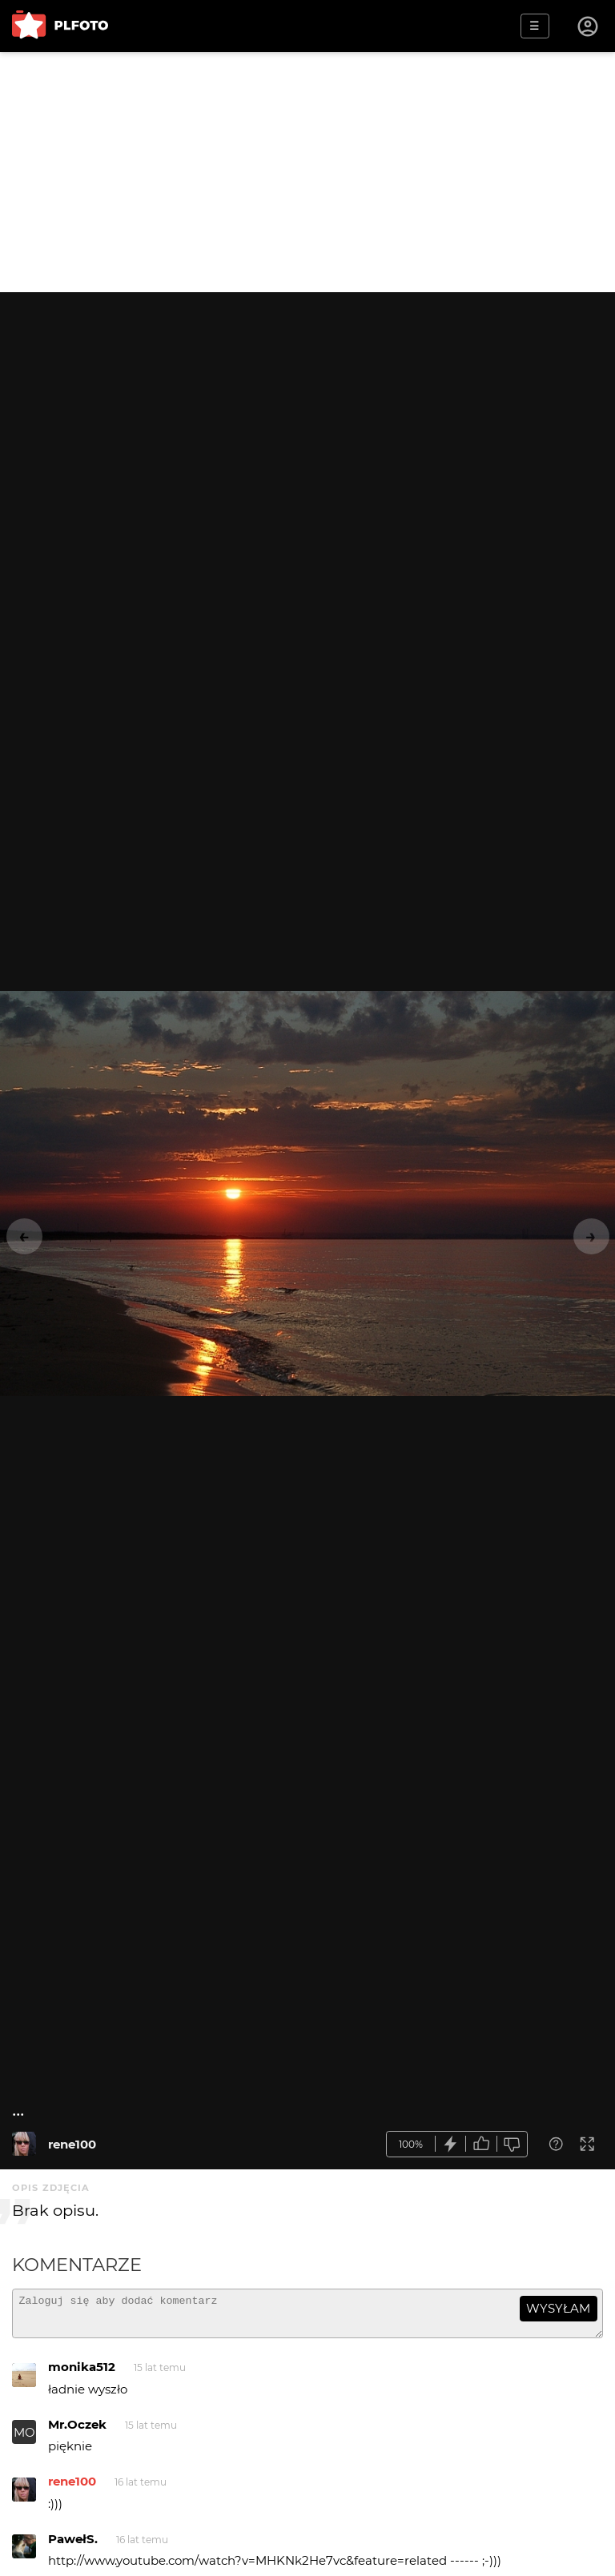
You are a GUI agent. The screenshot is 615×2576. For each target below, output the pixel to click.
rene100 (72, 2144)
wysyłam (558, 2308)
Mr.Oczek (77, 2431)
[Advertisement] (307, 172)
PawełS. (73, 2546)
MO (24, 2439)
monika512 (81, 2373)
